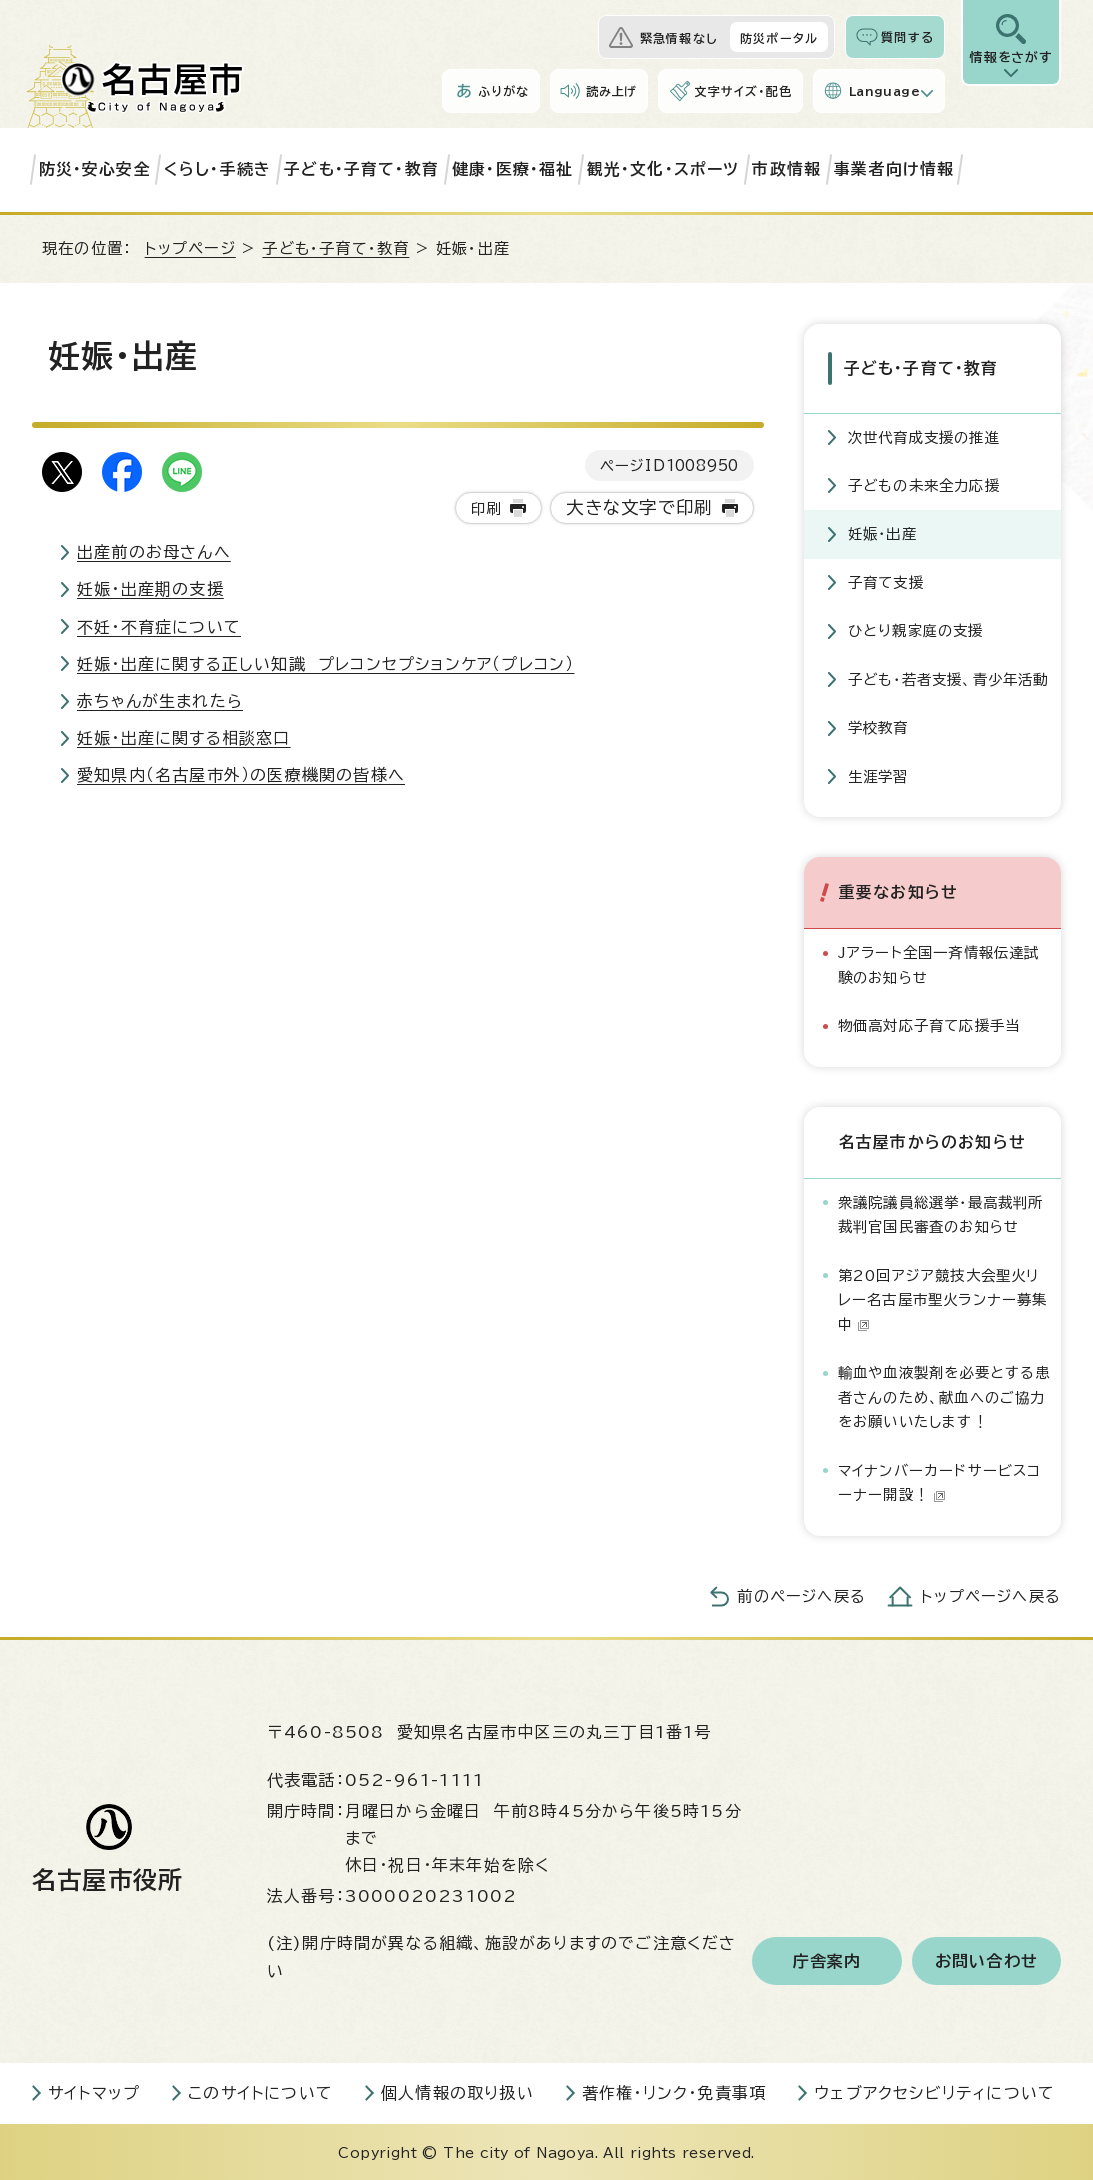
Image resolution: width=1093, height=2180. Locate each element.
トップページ (190, 248)
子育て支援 (886, 580)
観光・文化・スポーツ (663, 169)
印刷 (486, 508)
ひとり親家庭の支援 (916, 628)
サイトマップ (94, 2091)
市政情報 (786, 169)
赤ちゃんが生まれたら (160, 701)
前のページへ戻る (801, 1594)
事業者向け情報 (894, 169)
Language (884, 91)
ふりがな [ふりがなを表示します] (503, 91)
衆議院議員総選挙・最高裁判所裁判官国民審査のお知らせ (941, 1212)
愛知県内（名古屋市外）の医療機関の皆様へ (241, 775)
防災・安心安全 (95, 169)
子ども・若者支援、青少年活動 (948, 677)
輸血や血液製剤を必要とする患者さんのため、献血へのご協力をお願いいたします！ (944, 1395)
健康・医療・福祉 (513, 169)
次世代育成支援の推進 (924, 435)
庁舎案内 (827, 1959)
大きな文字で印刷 (639, 507)
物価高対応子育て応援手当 (929, 1023)
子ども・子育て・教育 (361, 169)
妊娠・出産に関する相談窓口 (184, 738)
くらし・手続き (217, 169)
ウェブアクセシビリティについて (934, 2091)
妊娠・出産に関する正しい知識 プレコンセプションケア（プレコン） (325, 664)
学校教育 (878, 725)
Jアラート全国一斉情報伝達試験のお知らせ (939, 962)
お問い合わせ (986, 1959)
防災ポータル (779, 38)
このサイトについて (260, 2091)
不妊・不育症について (159, 627)
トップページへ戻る (991, 1594)
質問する (907, 37)
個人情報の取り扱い (457, 2091)
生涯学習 (878, 774)
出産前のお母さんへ (154, 552)
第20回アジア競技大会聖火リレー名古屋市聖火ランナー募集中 (943, 1298)
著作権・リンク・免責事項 (674, 2091)
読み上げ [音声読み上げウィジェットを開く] (612, 91)
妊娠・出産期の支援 (150, 589)
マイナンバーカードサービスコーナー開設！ (940, 1480)
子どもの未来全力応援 (924, 483)
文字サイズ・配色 (743, 91)
